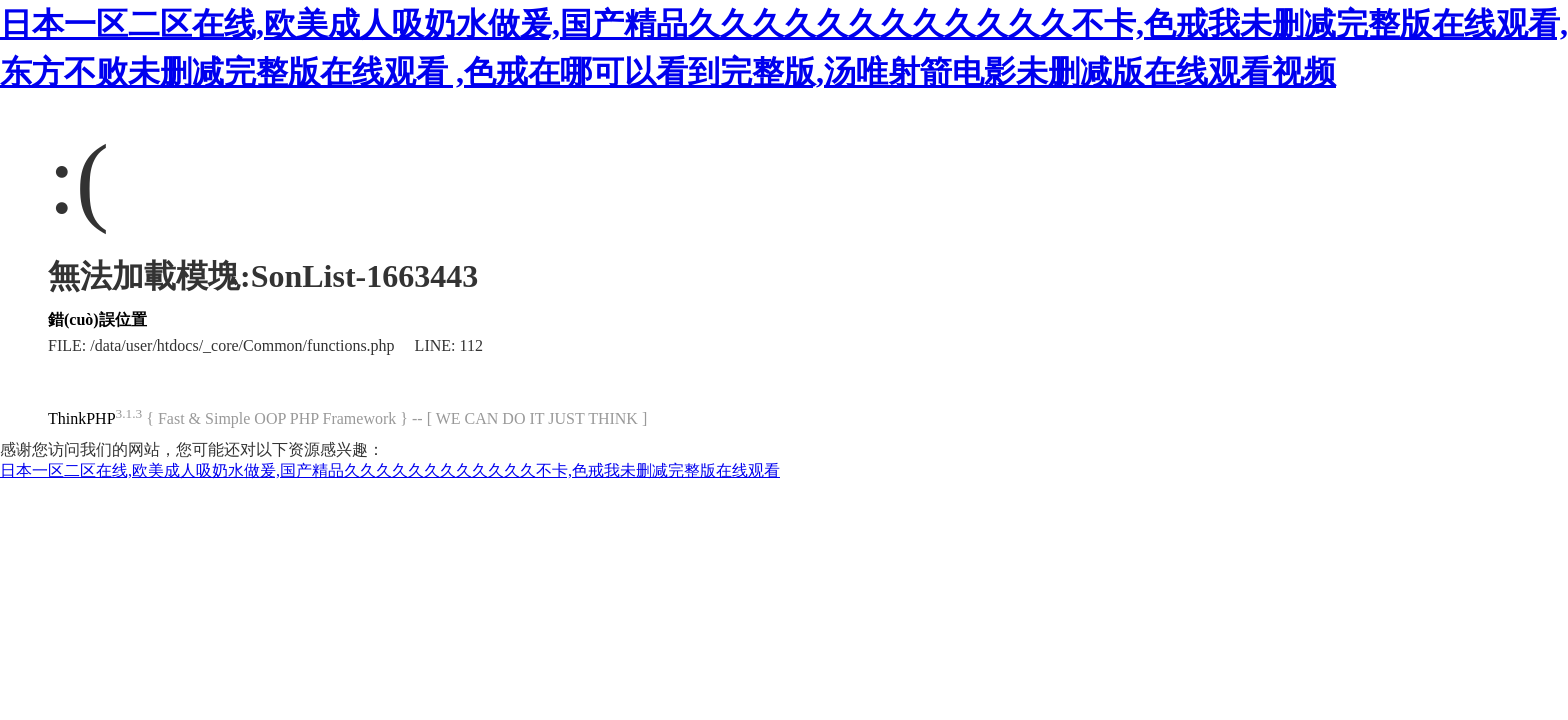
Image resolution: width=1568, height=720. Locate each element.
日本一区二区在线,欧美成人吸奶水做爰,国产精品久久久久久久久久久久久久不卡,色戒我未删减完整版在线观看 (390, 470)
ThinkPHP (82, 418)
